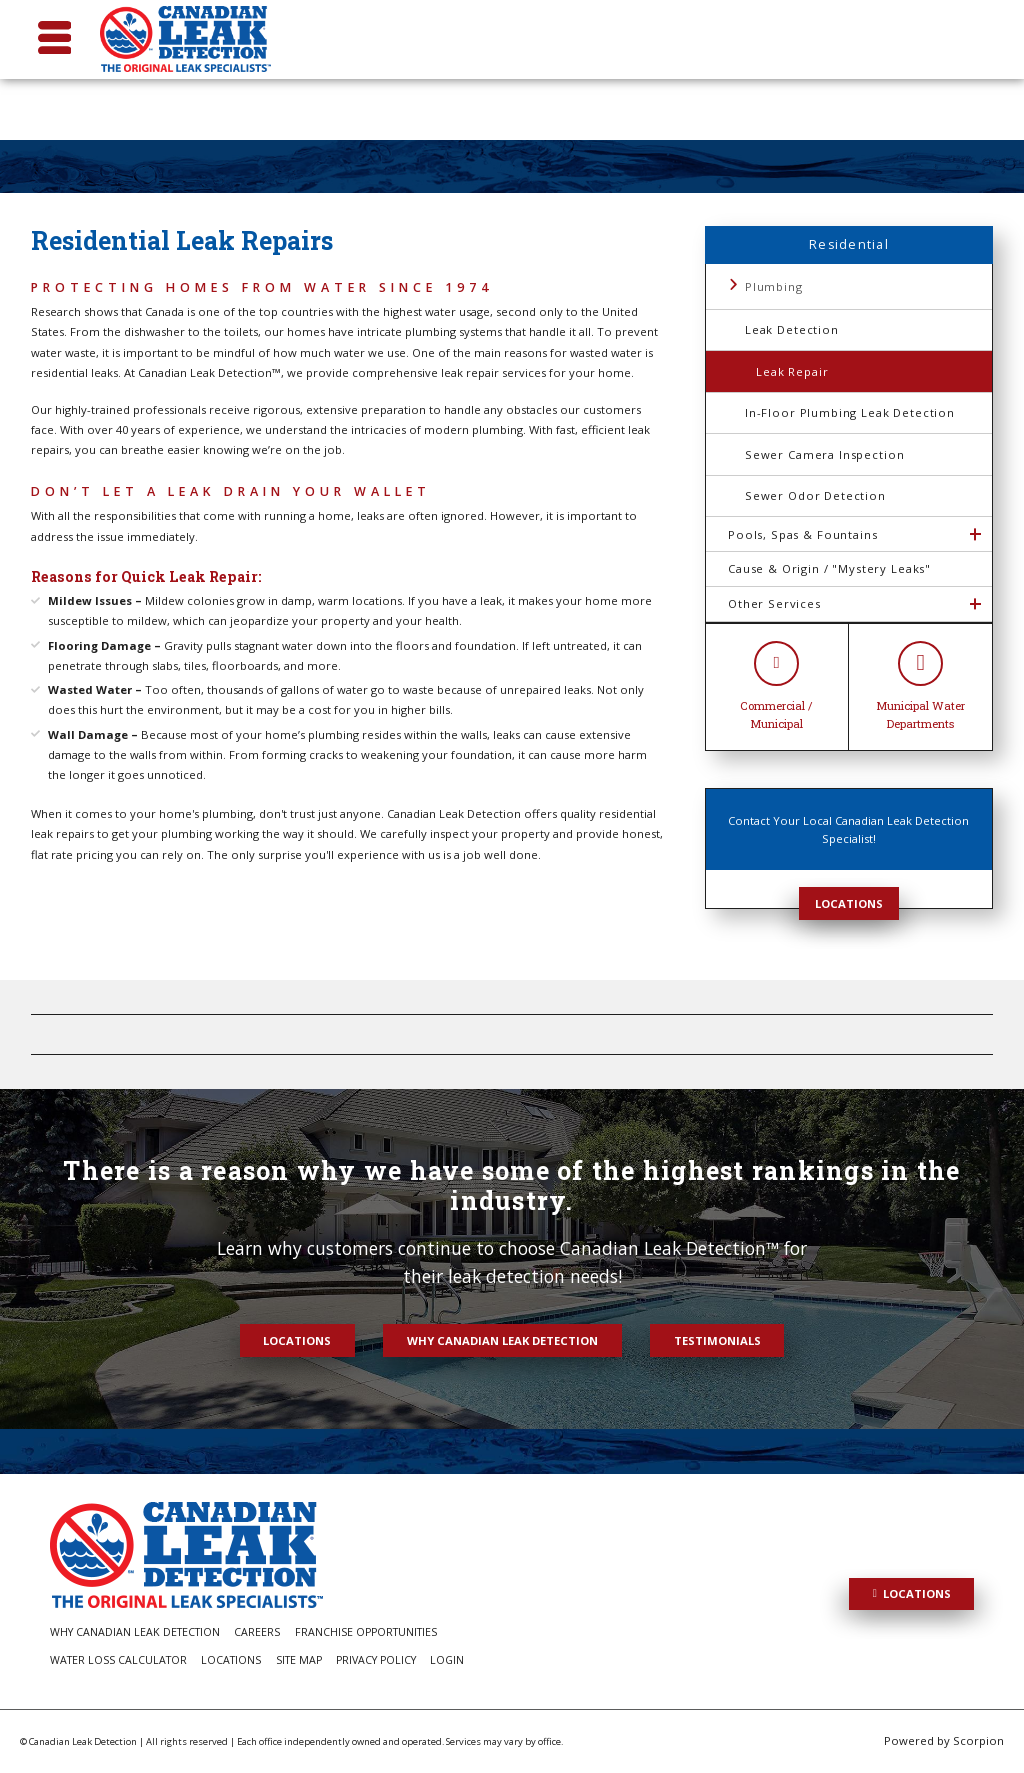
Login (447, 1660)
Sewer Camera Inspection (824, 454)
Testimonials (717, 1340)
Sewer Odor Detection (815, 495)
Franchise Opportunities (366, 1632)
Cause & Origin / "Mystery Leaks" (829, 568)
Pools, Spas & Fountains (802, 534)
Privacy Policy (376, 1660)
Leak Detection (792, 329)
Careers (257, 1632)
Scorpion (978, 1740)
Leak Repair (792, 371)
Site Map (299, 1660)
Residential (849, 244)
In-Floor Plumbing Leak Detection (850, 412)
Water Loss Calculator (118, 1660)
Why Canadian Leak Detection (502, 1340)
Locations (849, 903)
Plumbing (774, 286)
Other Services (774, 603)
